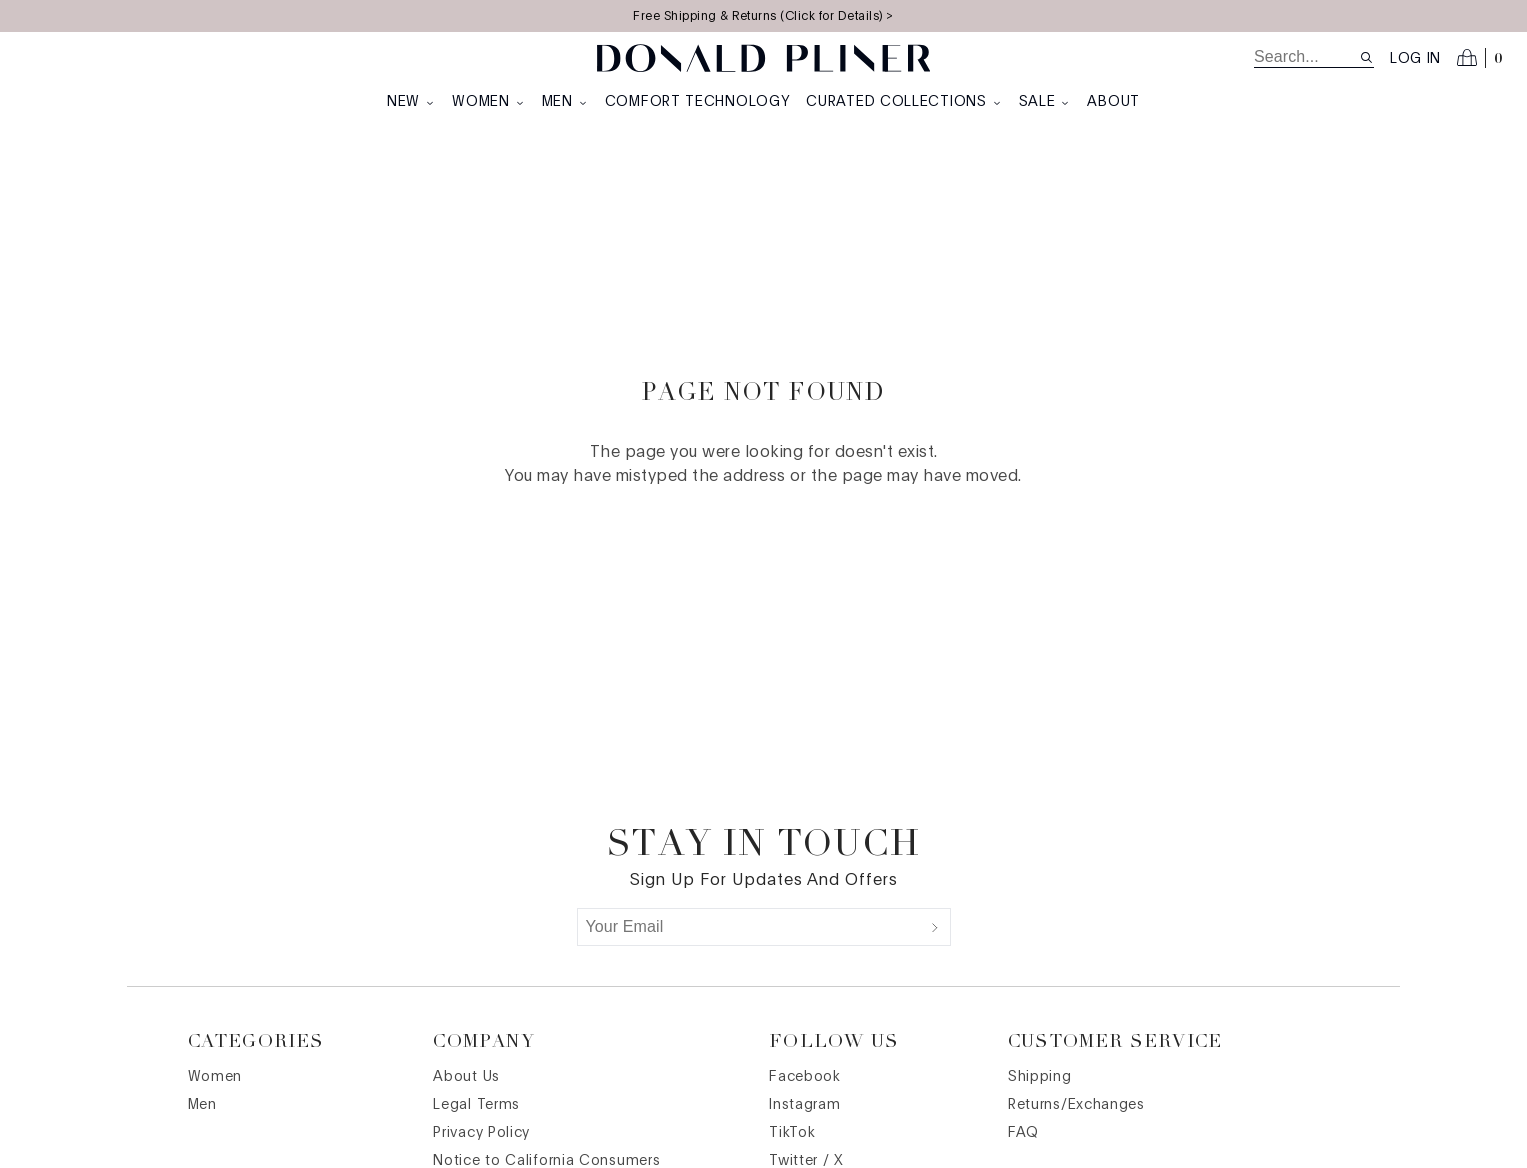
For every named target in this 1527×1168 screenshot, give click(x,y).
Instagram (804, 1105)
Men (565, 102)
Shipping (1040, 1077)
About (1113, 102)
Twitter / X (806, 1161)
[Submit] (935, 927)
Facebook (805, 1077)
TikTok (792, 1133)
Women (489, 102)
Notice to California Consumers (546, 1161)
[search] (1306, 57)
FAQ (1023, 1133)
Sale (1045, 102)
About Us (466, 1077)
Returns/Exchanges (1076, 1105)
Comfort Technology (698, 102)
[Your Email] (749, 927)
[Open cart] (1480, 58)
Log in (1415, 59)
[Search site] (1366, 57)
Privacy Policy (481, 1133)
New (411, 102)
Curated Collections (904, 102)
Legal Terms (476, 1105)
